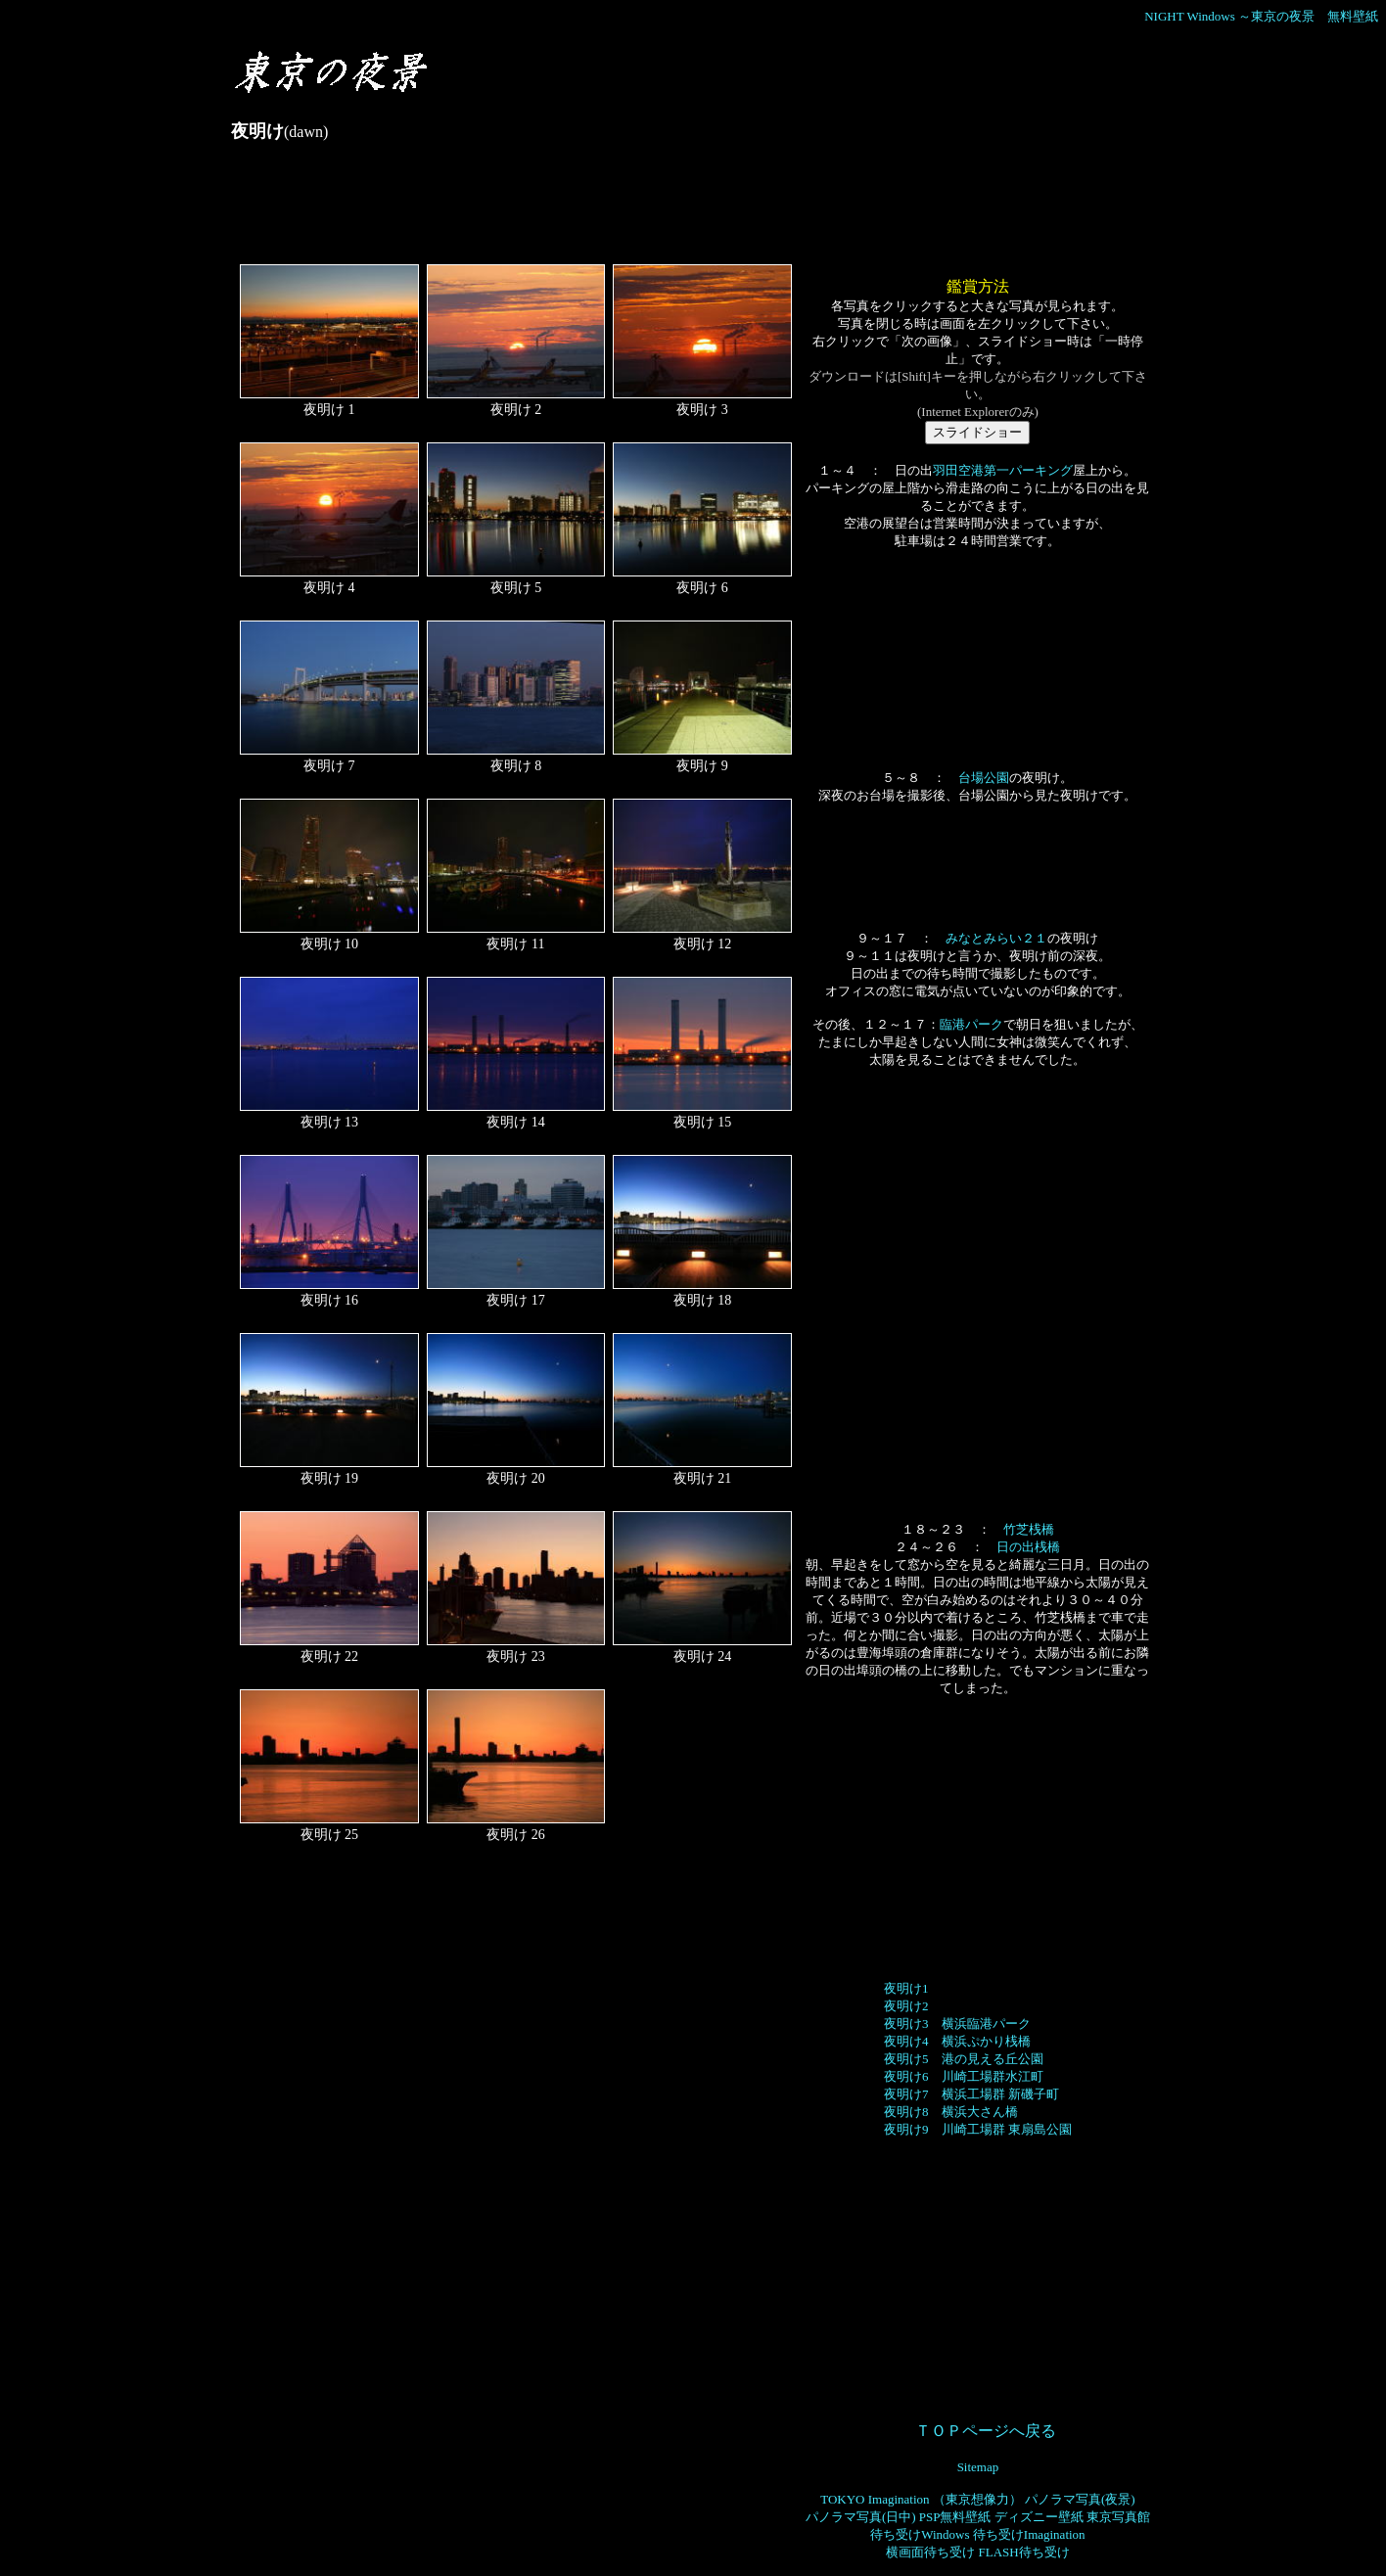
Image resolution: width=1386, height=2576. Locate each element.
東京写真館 (1118, 2516)
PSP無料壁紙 (955, 2516)
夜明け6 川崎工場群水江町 (963, 2076)
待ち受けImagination (1029, 2534)
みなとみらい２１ (996, 938)
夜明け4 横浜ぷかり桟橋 (957, 2041)
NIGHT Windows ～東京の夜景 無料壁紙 (1261, 16)
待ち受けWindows (919, 2534)
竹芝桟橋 (1028, 1529)
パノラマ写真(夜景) (1080, 2499)
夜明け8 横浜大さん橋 (951, 2111)
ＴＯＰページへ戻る (985, 2430)
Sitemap (978, 2467)
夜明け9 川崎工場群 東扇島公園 (978, 2129)
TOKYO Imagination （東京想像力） (921, 2499)
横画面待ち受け (930, 2552)
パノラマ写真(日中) (861, 2516)
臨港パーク (971, 1024)
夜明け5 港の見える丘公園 (963, 2058)
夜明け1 (906, 1988)
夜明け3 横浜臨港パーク (957, 2023)
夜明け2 (906, 2006)
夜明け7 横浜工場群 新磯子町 (971, 2094)
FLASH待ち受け (1023, 2552)
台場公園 (983, 777)
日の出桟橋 (1028, 1547)
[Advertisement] (587, 211)
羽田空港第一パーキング (1003, 470)
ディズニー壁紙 (1039, 2516)
